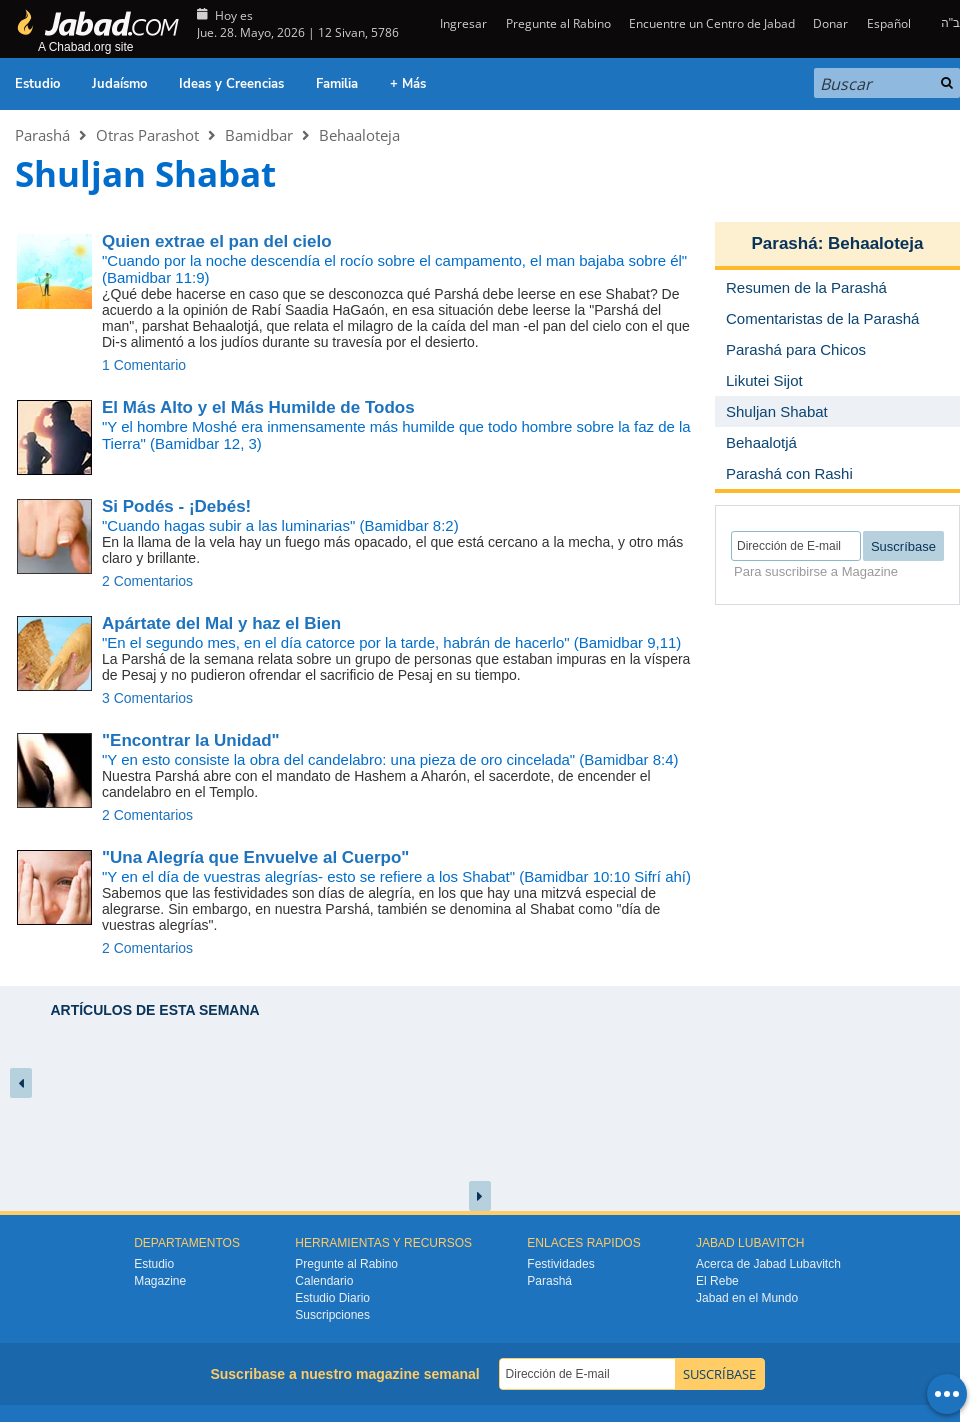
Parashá (42, 135)
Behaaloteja (359, 135)
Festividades (560, 1264)
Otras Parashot (147, 135)
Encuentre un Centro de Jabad (712, 23)
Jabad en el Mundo (747, 1298)
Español (889, 23)
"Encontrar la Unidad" (191, 740)
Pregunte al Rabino (558, 23)
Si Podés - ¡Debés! (176, 506)
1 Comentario (144, 365)
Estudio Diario (332, 1298)
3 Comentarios (147, 698)
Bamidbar (259, 135)
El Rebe (717, 1281)
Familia (337, 84)
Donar (830, 23)
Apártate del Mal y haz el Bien (221, 623)
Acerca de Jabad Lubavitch (768, 1264)
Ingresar (462, 23)
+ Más (408, 84)
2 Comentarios (147, 581)
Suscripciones (332, 1315)
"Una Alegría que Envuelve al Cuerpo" (255, 857)
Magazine (160, 1281)
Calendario (324, 1281)
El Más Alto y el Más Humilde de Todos (258, 407)
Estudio (37, 84)
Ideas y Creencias (231, 84)
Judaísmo (119, 84)
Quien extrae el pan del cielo (217, 241)
